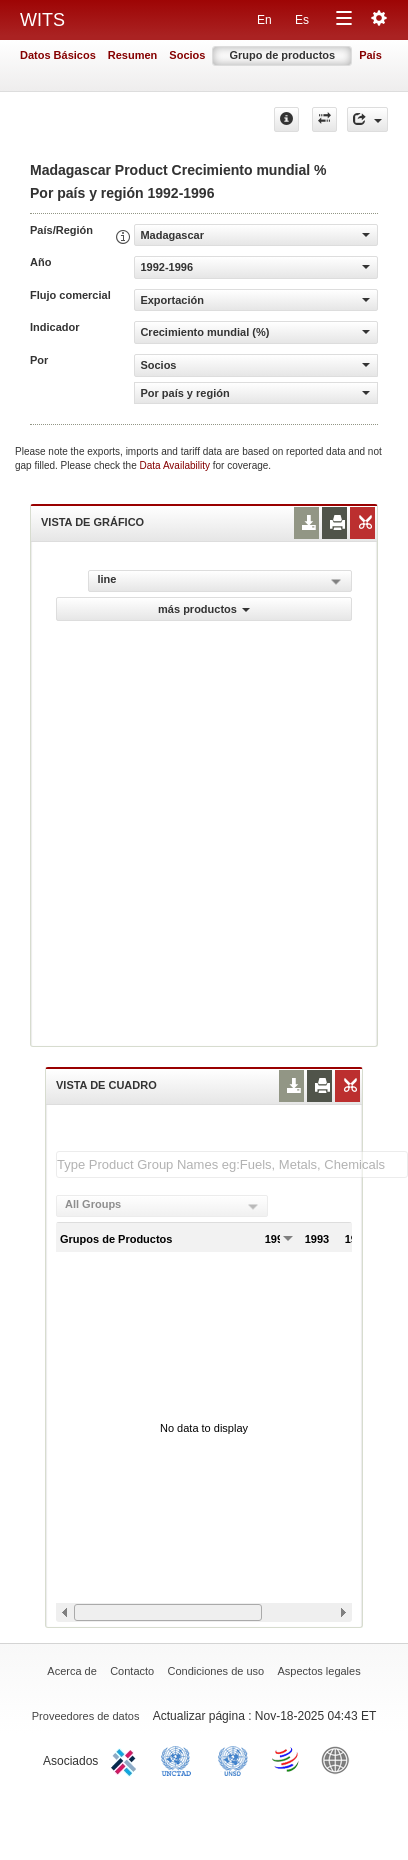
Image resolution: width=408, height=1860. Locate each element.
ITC (127, 1759)
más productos (204, 609)
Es (302, 20)
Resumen (133, 55)
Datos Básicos (58, 55)
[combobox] (162, 1206)
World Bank (340, 1759)
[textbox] (232, 1164)
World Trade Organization (287, 1759)
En (264, 20)
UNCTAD (180, 1759)
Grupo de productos (282, 55)
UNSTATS (233, 1759)
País (370, 55)
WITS (42, 20)
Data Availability (176, 465)
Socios (187, 55)
